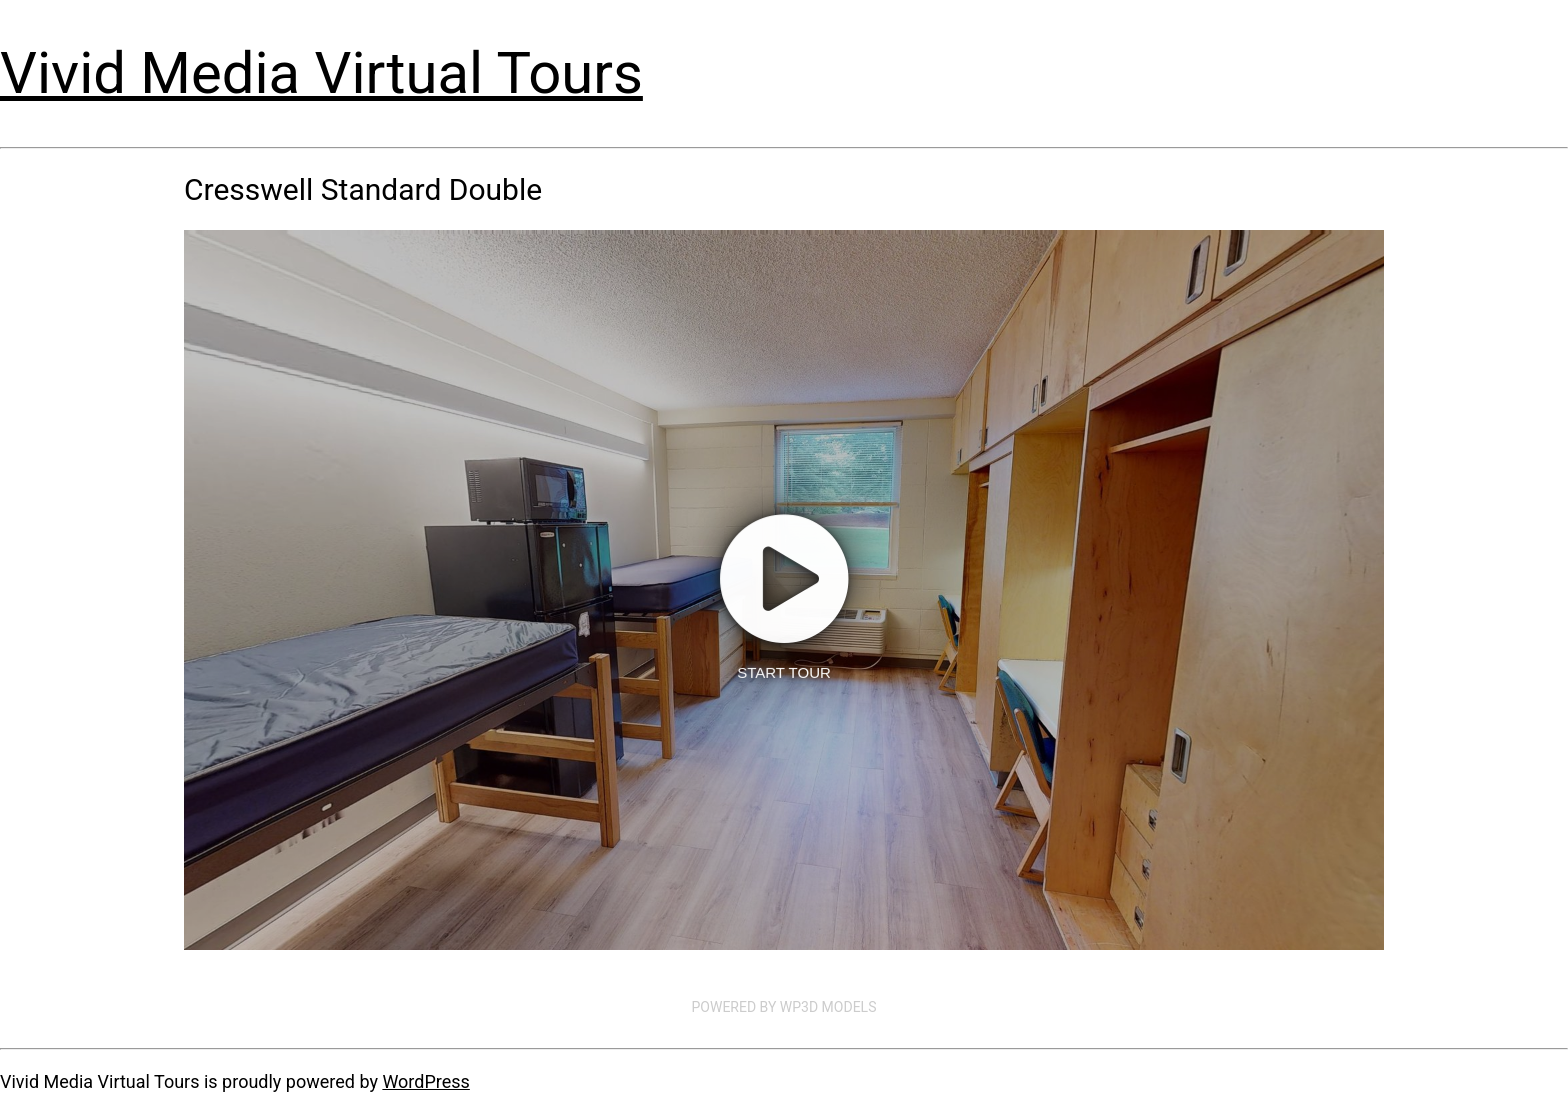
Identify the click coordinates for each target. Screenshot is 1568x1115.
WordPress (425, 1081)
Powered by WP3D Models (784, 1007)
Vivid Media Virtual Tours (321, 73)
